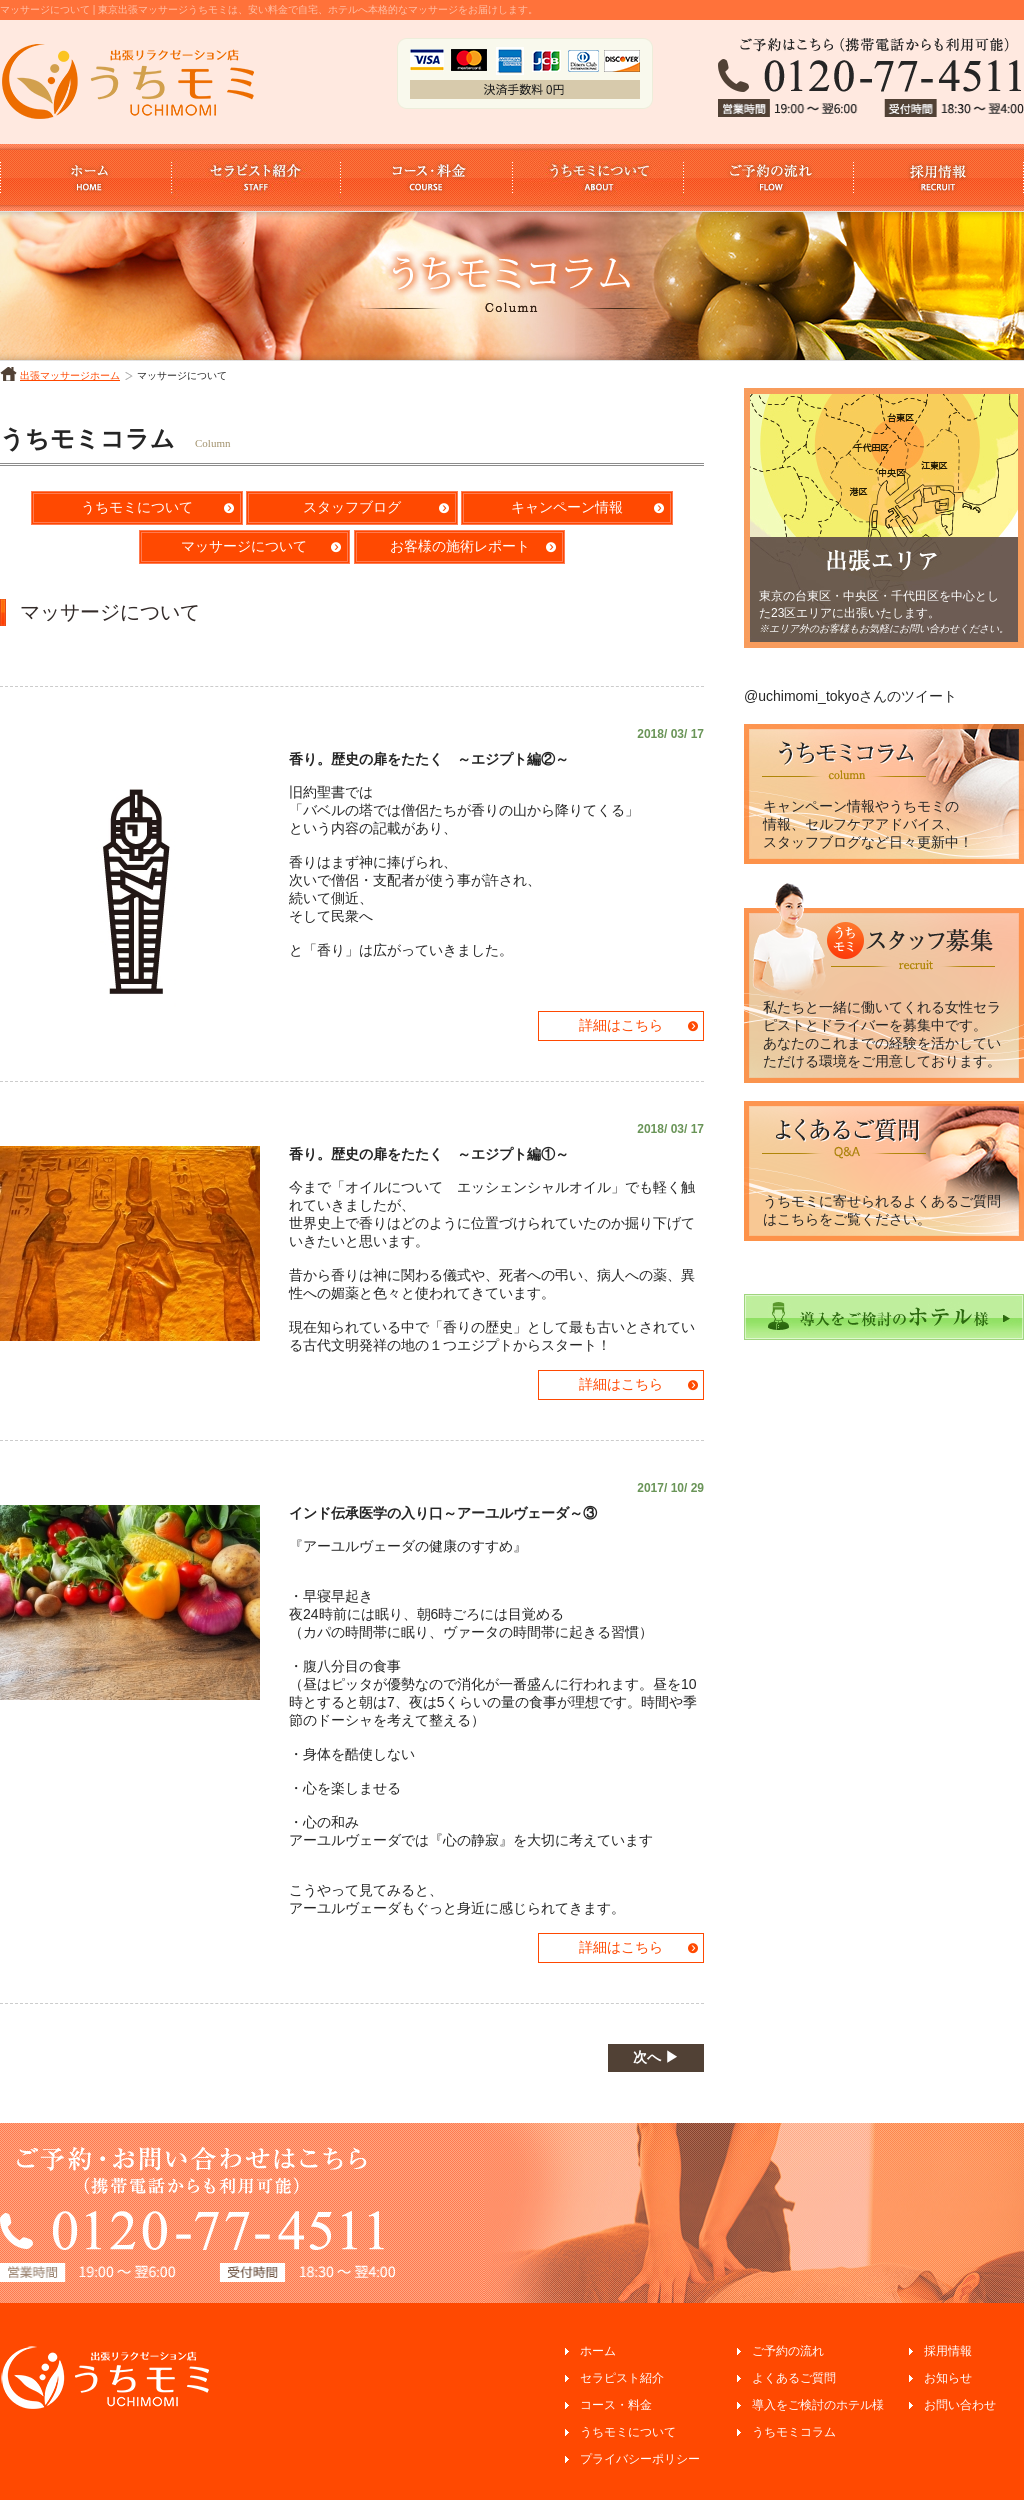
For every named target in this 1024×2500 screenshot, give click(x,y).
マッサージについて (244, 546)
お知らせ (948, 2378)
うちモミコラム (794, 2432)
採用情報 (948, 2351)
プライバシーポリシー (640, 2459)
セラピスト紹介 (622, 2378)
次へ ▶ (656, 2057)
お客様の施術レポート (460, 546)
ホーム (598, 2351)
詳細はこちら (621, 1025)
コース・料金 (616, 2405)
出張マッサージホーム (70, 375)
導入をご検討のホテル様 (818, 2405)
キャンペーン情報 (567, 507)
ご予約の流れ (788, 2351)
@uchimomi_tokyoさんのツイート (850, 696)
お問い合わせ (960, 2405)
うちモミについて (137, 507)
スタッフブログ (352, 507)
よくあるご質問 (794, 2378)
